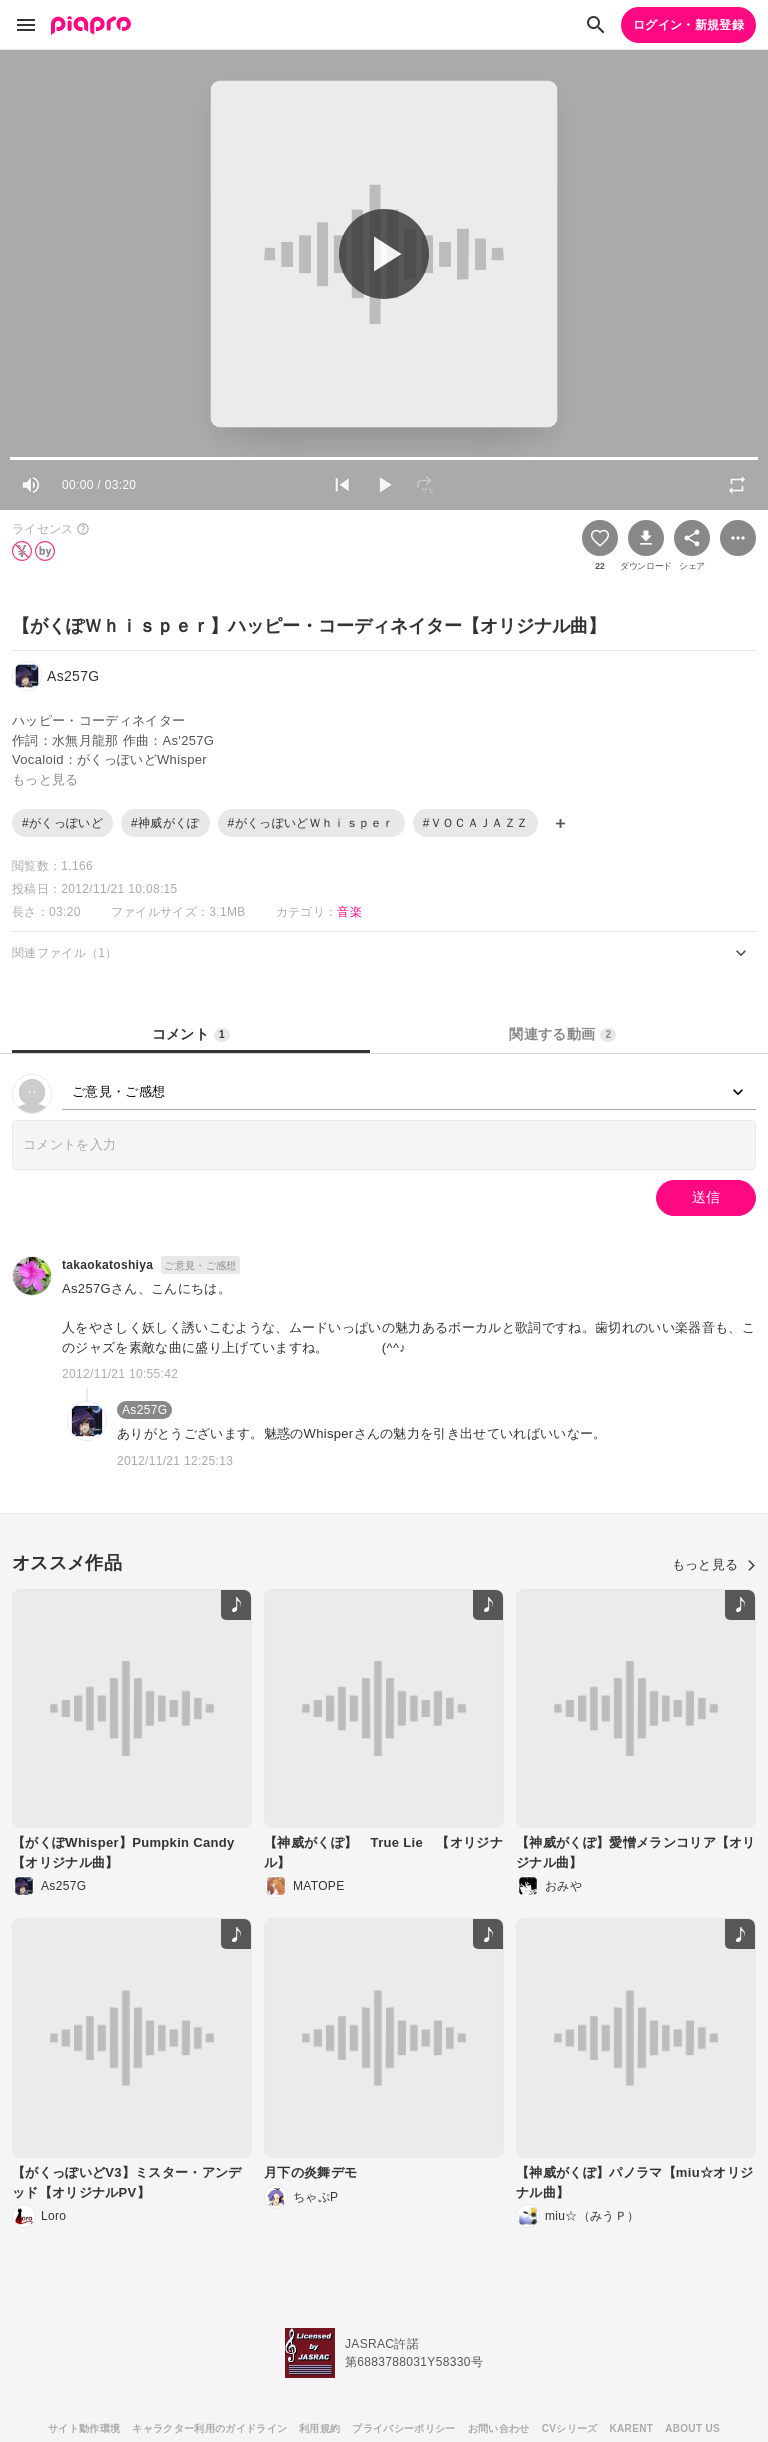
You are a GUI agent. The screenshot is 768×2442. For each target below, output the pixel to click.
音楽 (349, 912)
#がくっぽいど (62, 823)
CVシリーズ (570, 2428)
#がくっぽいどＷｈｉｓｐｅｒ (311, 823)
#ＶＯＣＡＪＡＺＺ (476, 823)
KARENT (632, 2428)
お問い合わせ (499, 2428)
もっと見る (714, 1564)
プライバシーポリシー (403, 2428)
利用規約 (319, 2428)
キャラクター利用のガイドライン (209, 2428)
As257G (144, 1410)
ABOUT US (692, 2428)
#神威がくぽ (165, 823)
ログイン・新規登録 (688, 25)
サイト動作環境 (84, 2428)
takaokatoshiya (107, 1265)
